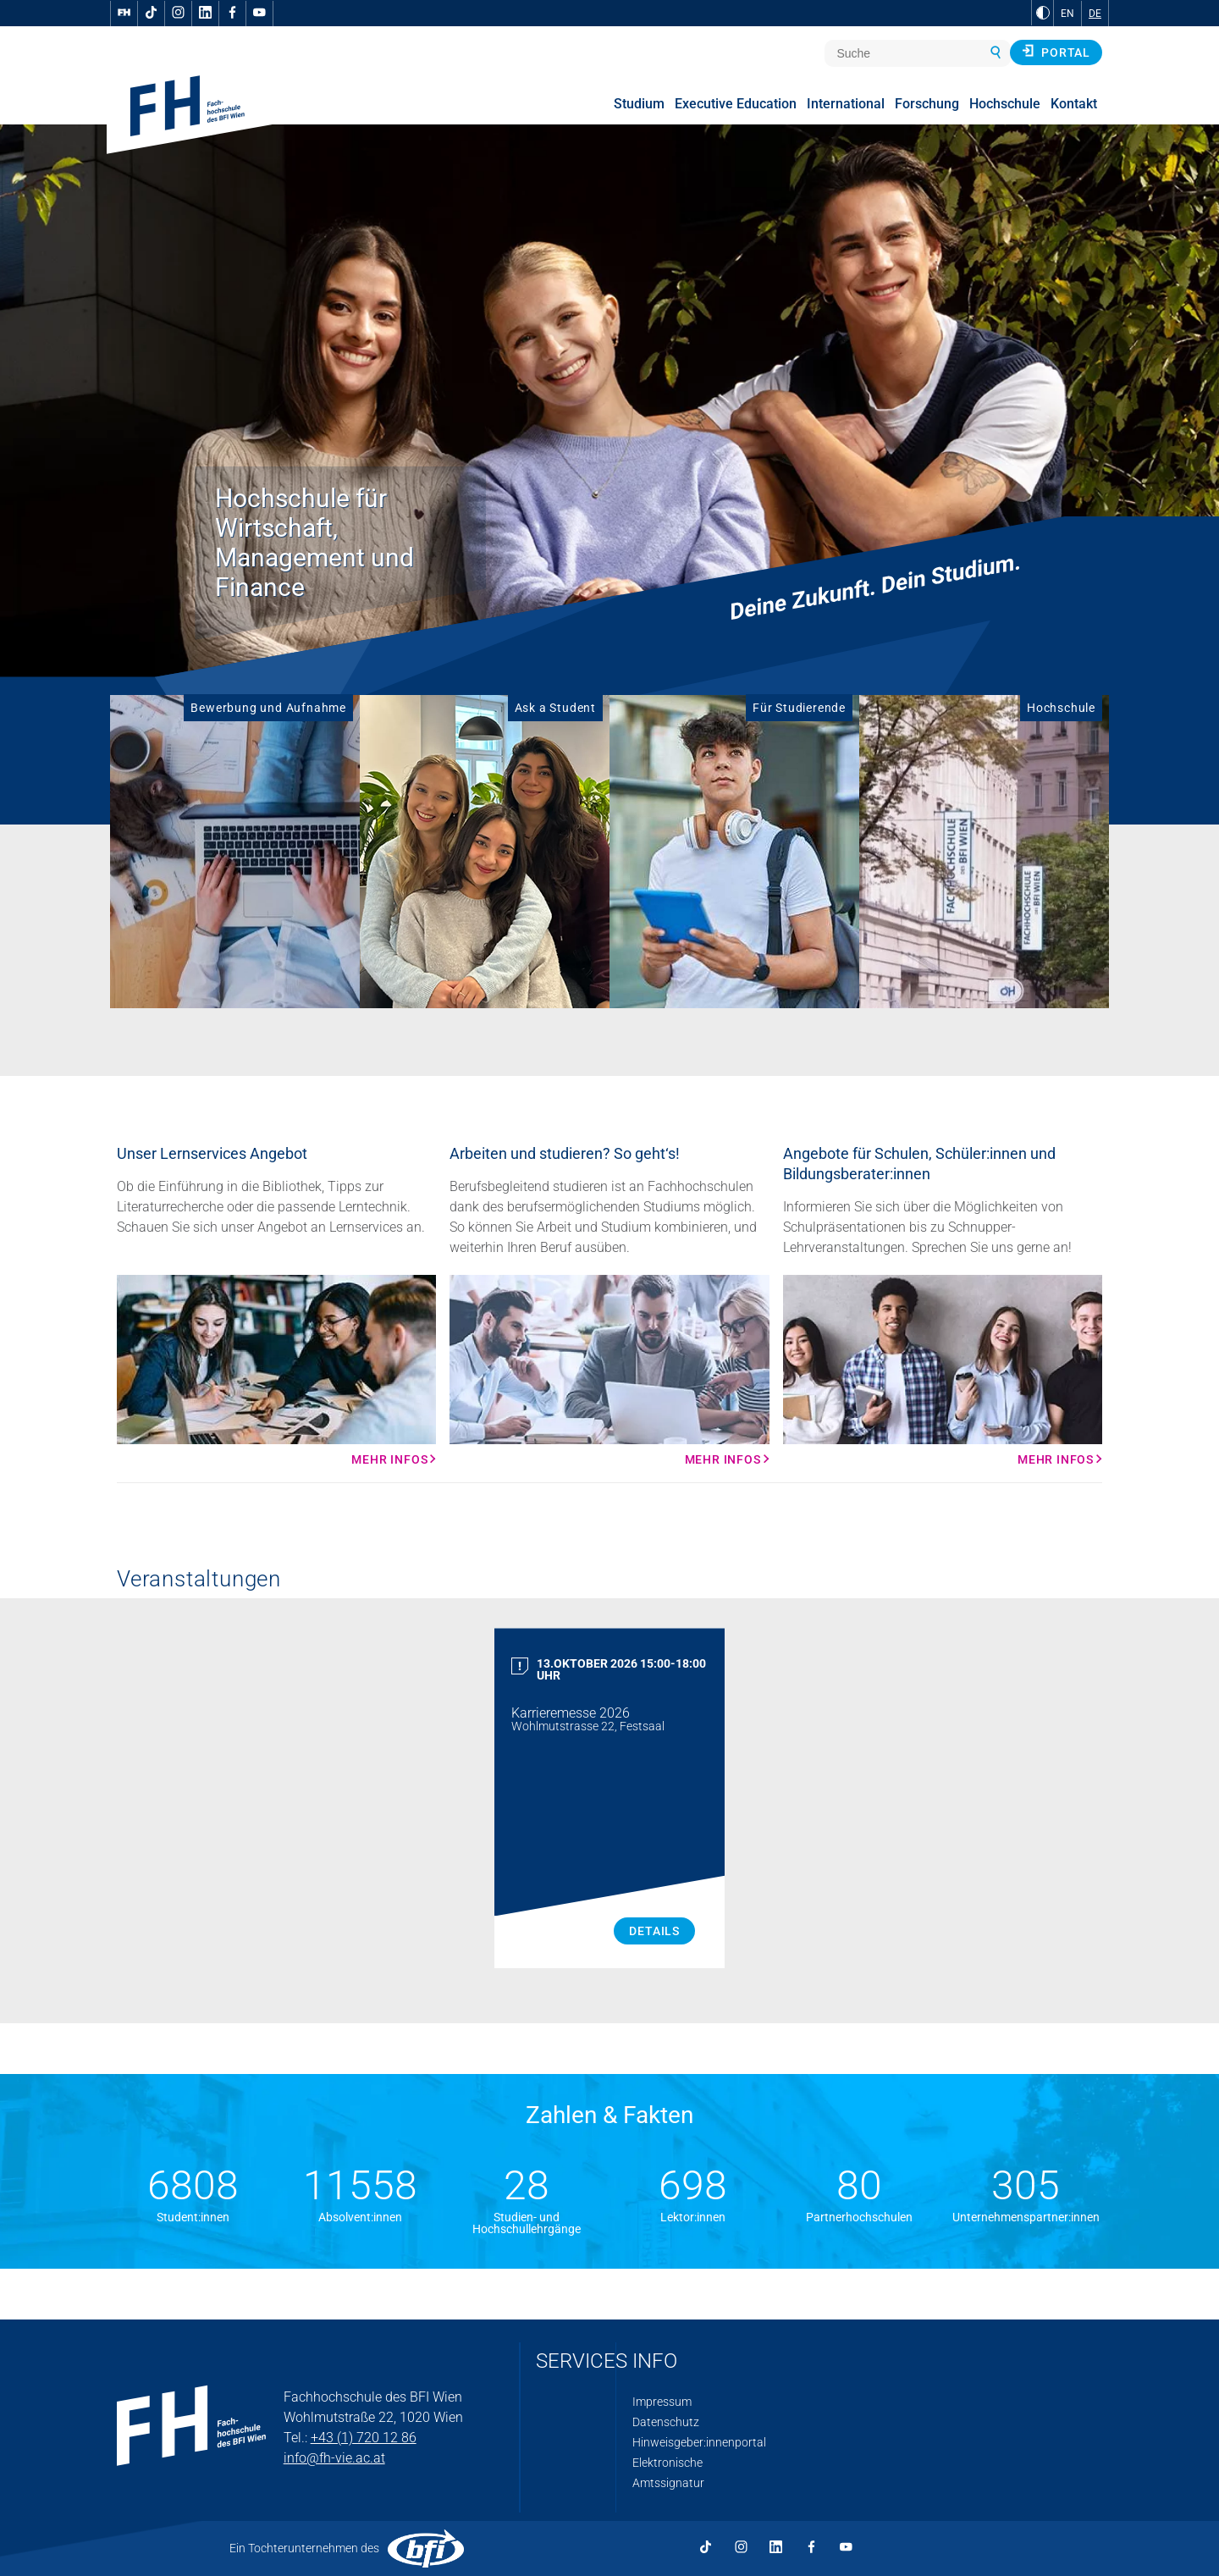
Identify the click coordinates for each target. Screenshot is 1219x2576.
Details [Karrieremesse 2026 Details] (654, 1931)
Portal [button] (1056, 51)
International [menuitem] (846, 104)
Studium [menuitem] (639, 104)
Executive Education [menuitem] (736, 104)
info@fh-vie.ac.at (334, 2458)
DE (1095, 13)
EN (1067, 13)
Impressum (662, 2401)
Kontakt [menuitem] (1074, 104)
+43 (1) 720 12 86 (363, 2438)
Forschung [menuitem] (927, 104)
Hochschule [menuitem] (1004, 104)
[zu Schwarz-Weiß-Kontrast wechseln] (1043, 12)
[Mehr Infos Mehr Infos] (276, 1370)
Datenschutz (665, 2422)
